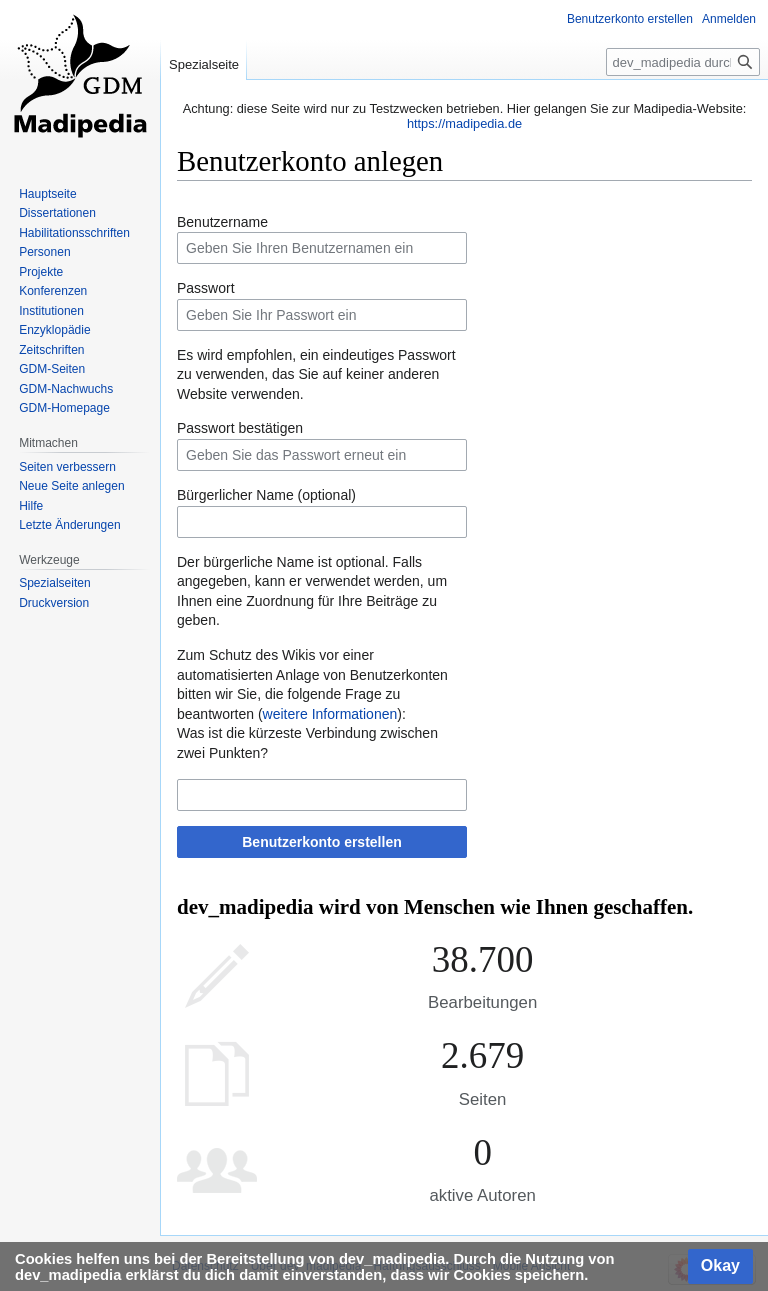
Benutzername (222, 222)
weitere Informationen (330, 714)
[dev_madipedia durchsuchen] (683, 62)
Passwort (206, 288)
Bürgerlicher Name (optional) (266, 495)
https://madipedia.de (464, 123)
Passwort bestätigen (240, 428)
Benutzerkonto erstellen (321, 842)
